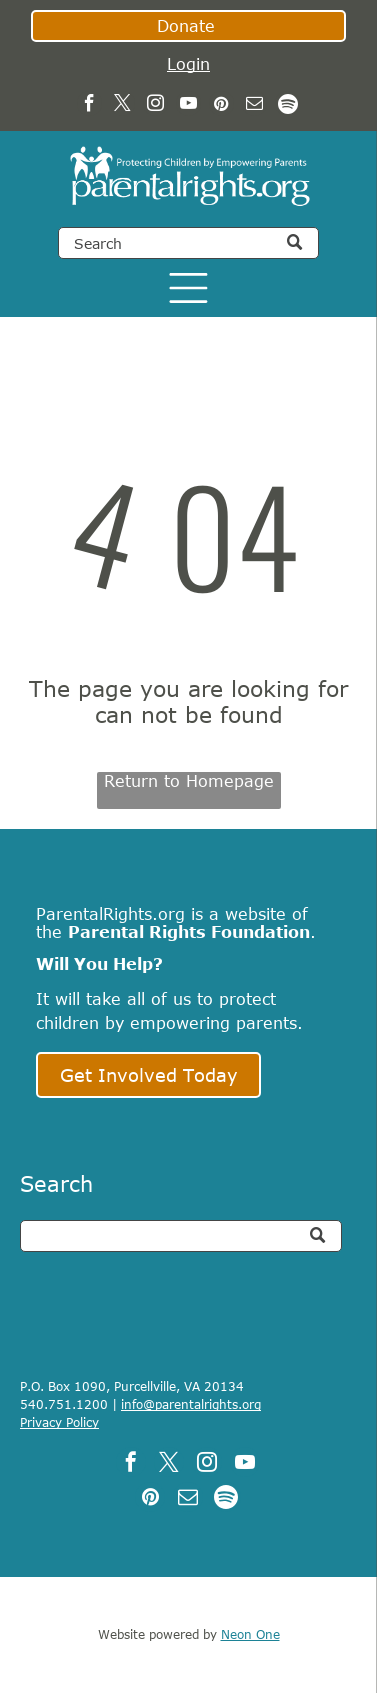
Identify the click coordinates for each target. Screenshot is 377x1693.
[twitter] (122, 106)
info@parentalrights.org (191, 1404)
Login (188, 64)
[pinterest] (221, 106)
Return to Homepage (189, 781)
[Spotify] (287, 106)
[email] (254, 106)
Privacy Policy (59, 1422)
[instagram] (155, 106)
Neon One (250, 1634)
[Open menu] (188, 288)
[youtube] (188, 106)
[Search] (188, 243)
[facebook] (89, 106)
